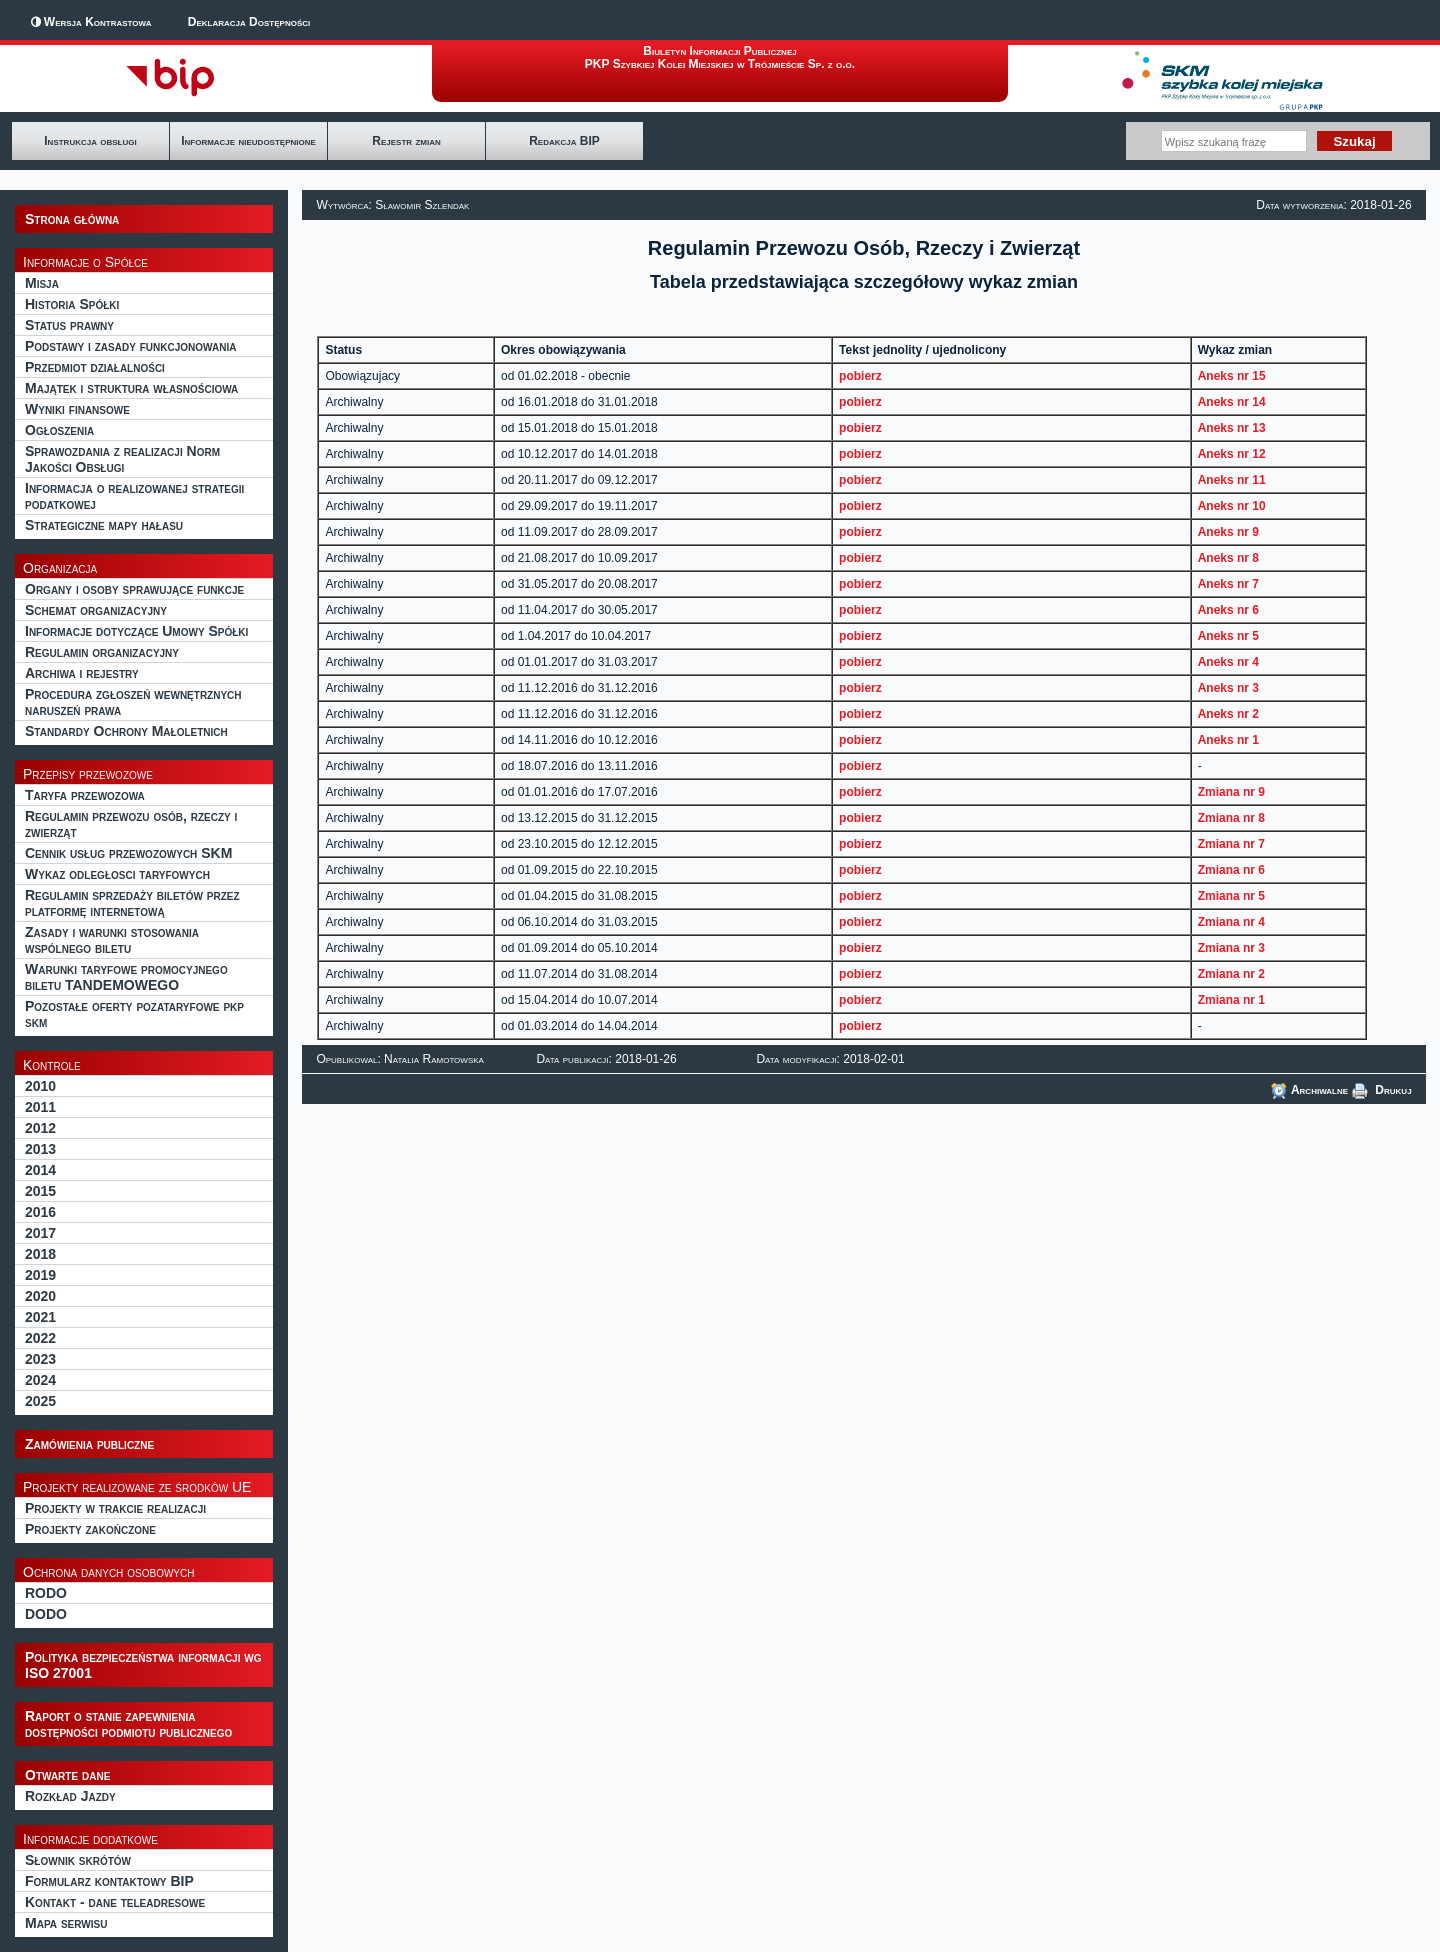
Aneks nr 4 (1228, 662)
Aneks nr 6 (1228, 610)
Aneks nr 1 (1228, 740)
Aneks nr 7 (1228, 584)
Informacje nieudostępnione (248, 141)
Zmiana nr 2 (1231, 974)
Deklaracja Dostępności (249, 22)
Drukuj (1382, 1090)
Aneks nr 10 (1232, 506)
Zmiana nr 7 (1231, 844)
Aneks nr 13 (1232, 428)
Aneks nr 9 (1228, 532)
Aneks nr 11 (1232, 480)
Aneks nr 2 (1228, 714)
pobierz (860, 376)
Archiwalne (1309, 1090)
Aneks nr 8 (1228, 558)
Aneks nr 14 (1232, 402)
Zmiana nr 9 (1231, 792)
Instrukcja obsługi (90, 141)
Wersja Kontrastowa (98, 22)
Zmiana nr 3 (1231, 948)
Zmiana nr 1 (1231, 1000)
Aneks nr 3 (1228, 688)
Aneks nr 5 (1228, 636)
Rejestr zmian (406, 141)
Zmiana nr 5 (1231, 896)
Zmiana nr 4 (1231, 922)
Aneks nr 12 (1232, 454)
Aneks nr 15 (1232, 376)
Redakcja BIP (564, 141)
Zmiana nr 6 (1231, 870)
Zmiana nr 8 (1231, 818)
